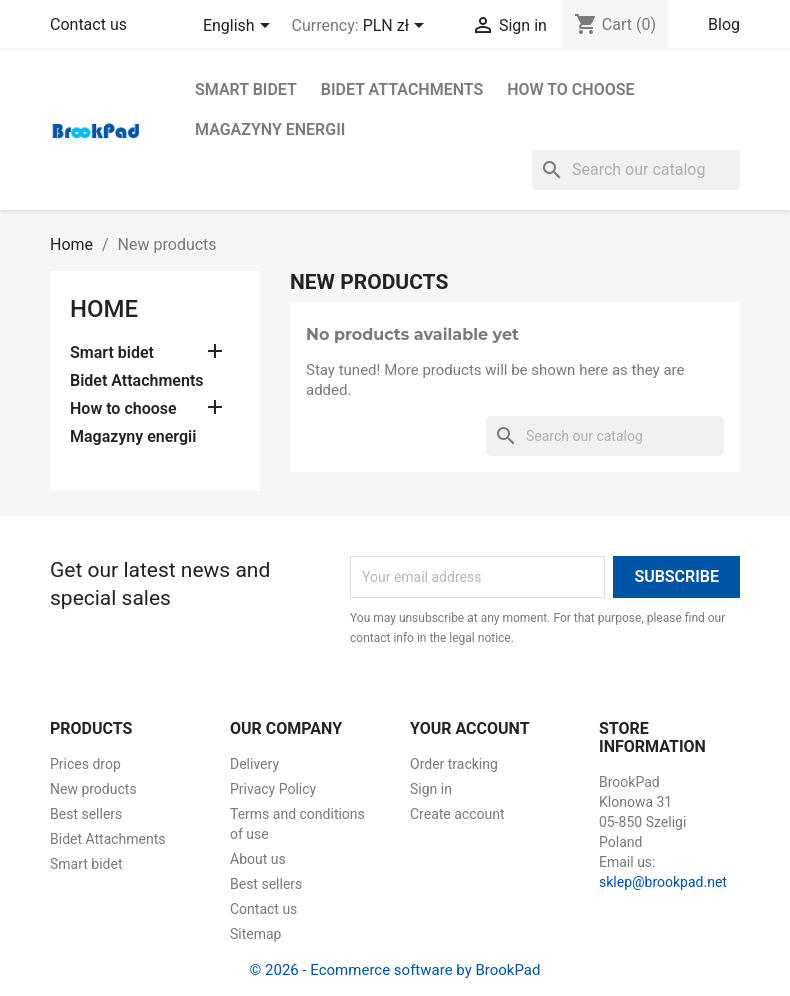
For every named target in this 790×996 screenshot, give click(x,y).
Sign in (431, 789)
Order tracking (454, 764)
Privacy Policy (273, 789)
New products (93, 789)
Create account (457, 814)
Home (104, 309)
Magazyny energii (270, 129)
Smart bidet (246, 89)
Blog (724, 24)
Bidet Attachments (402, 89)
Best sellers (86, 814)
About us (258, 859)
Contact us (88, 24)
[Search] (636, 170)
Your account (470, 728)
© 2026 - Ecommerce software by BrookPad (395, 970)
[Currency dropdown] (397, 27)
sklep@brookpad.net (663, 882)
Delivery (254, 764)
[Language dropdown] (240, 27)
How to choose (570, 89)
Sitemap (255, 934)
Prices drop (85, 764)
